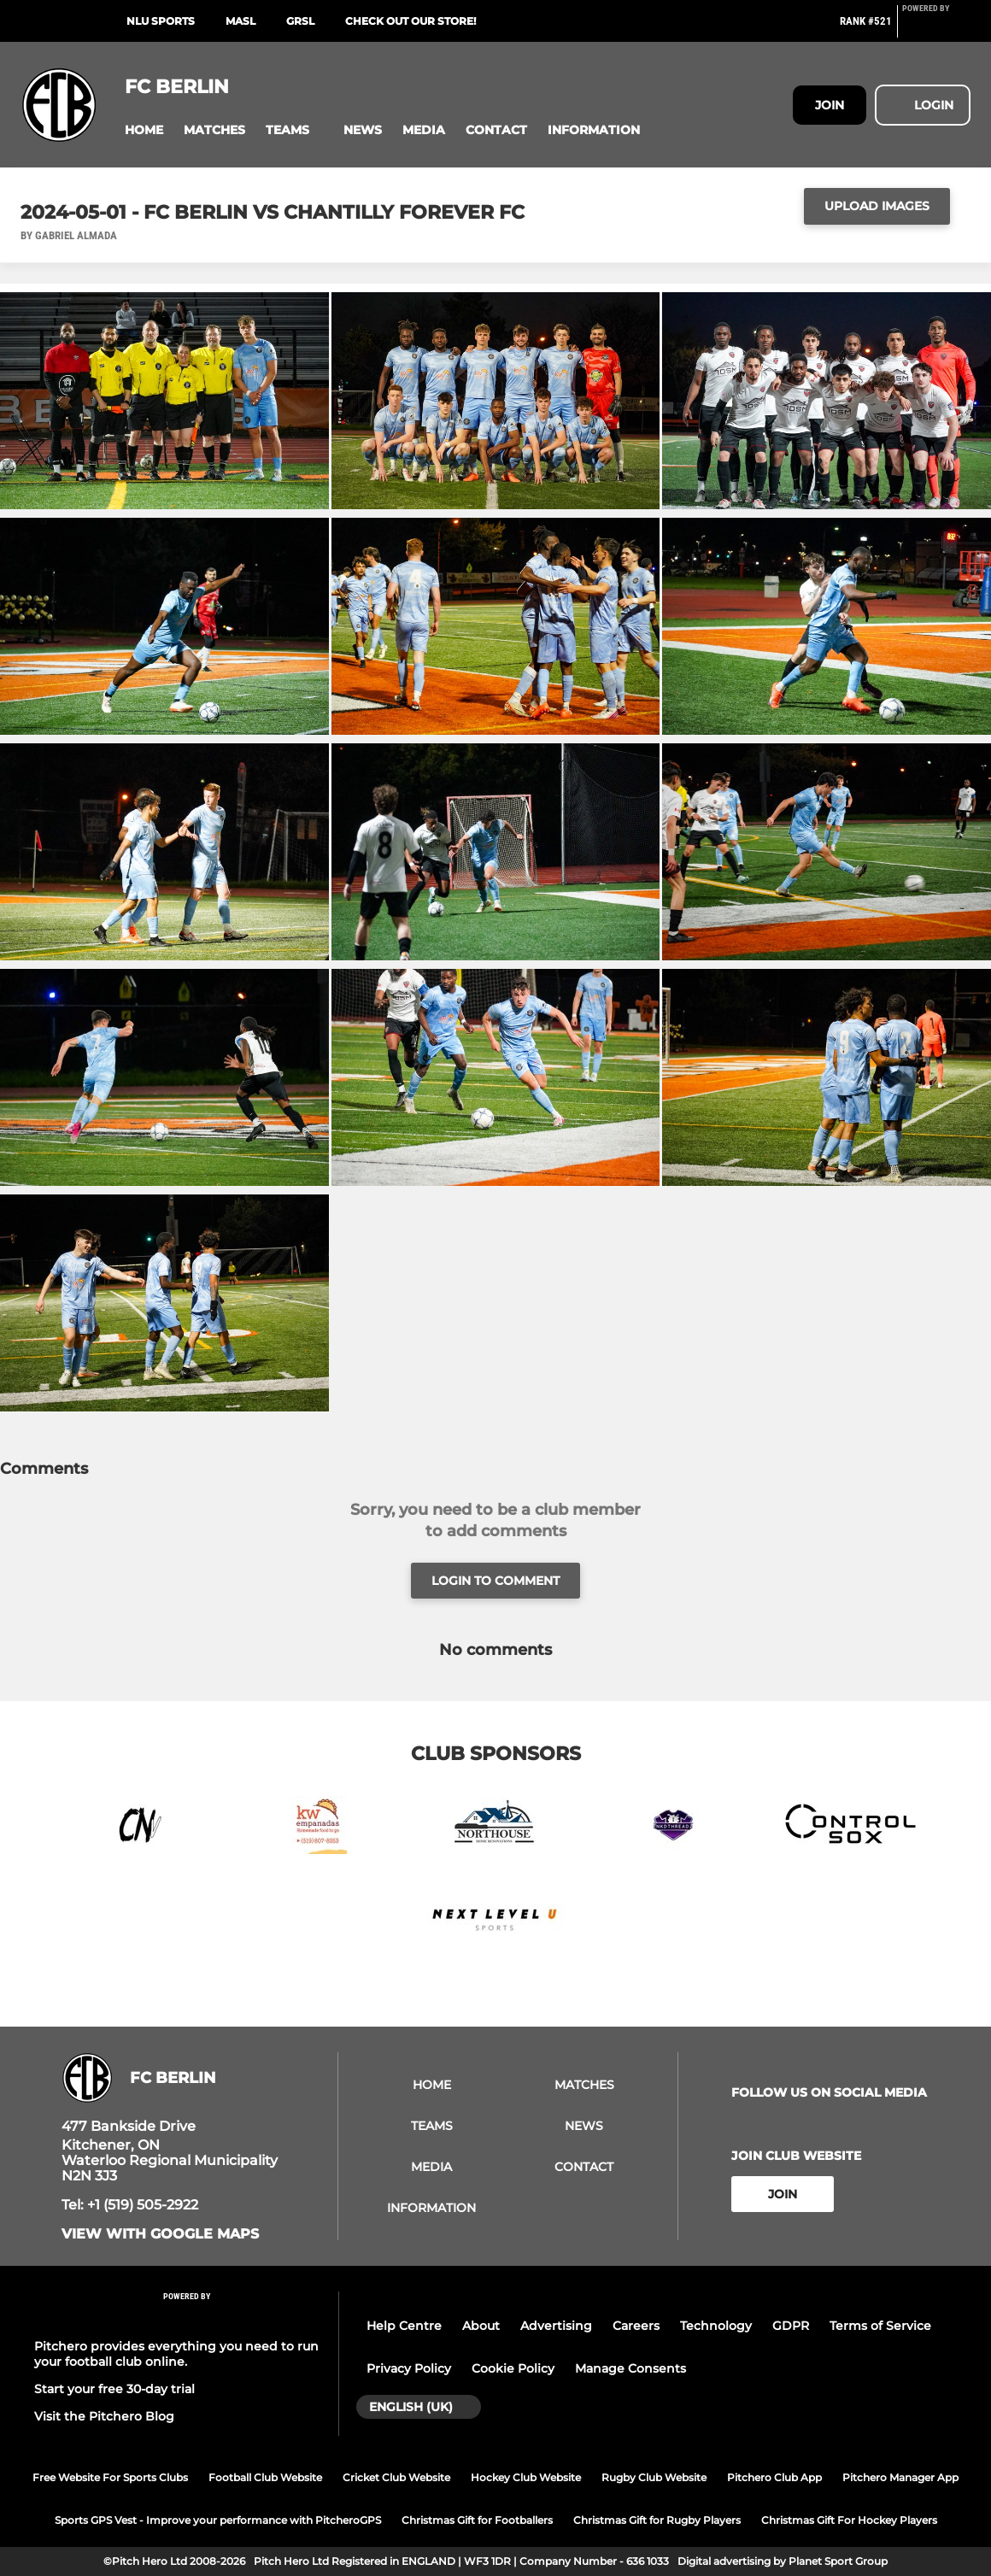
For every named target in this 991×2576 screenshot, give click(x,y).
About (481, 2325)
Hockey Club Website (526, 2477)
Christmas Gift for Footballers (477, 2520)
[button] (143, 130)
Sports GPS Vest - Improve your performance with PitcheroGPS (218, 2520)
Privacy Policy (408, 2368)
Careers (636, 2325)
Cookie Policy (513, 2368)
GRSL (300, 21)
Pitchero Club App (774, 2477)
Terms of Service (880, 2325)
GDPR (790, 2325)
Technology (716, 2325)
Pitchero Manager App (900, 2477)
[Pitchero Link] (936, 28)
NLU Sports (160, 21)
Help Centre (404, 2325)
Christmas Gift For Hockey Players (849, 2520)
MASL (240, 21)
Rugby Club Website (654, 2477)
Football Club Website (265, 2477)
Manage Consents (630, 2368)
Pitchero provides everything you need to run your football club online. (176, 2353)
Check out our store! (410, 21)
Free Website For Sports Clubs (110, 2477)
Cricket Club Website (396, 2477)
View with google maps (160, 2234)
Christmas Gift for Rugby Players (657, 2520)
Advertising (556, 2325)
